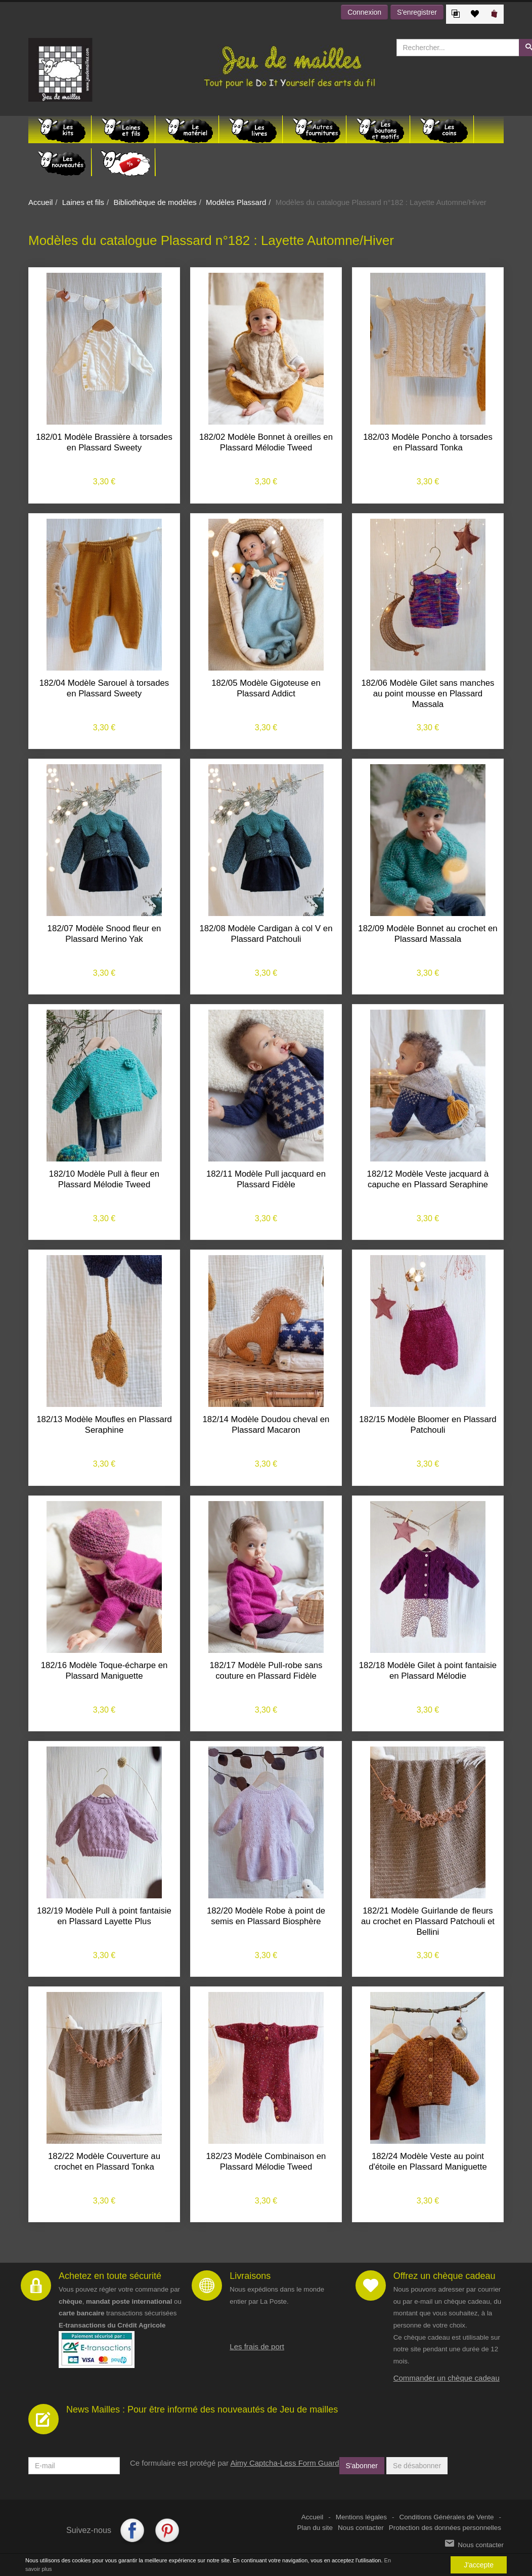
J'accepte (479, 2565)
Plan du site (315, 2527)
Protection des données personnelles (445, 2527)
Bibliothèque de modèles (154, 202)
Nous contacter (361, 2527)
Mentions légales (361, 2517)
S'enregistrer (417, 12)
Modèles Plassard (236, 202)
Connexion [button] (364, 12)
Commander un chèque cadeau (446, 2378)
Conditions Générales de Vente (447, 2517)
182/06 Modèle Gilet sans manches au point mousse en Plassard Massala (427, 693)
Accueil (40, 202)
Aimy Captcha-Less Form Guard (284, 2463)
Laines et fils (83, 202)
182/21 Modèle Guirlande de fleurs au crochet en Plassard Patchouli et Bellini (428, 1921)
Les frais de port (257, 2346)
